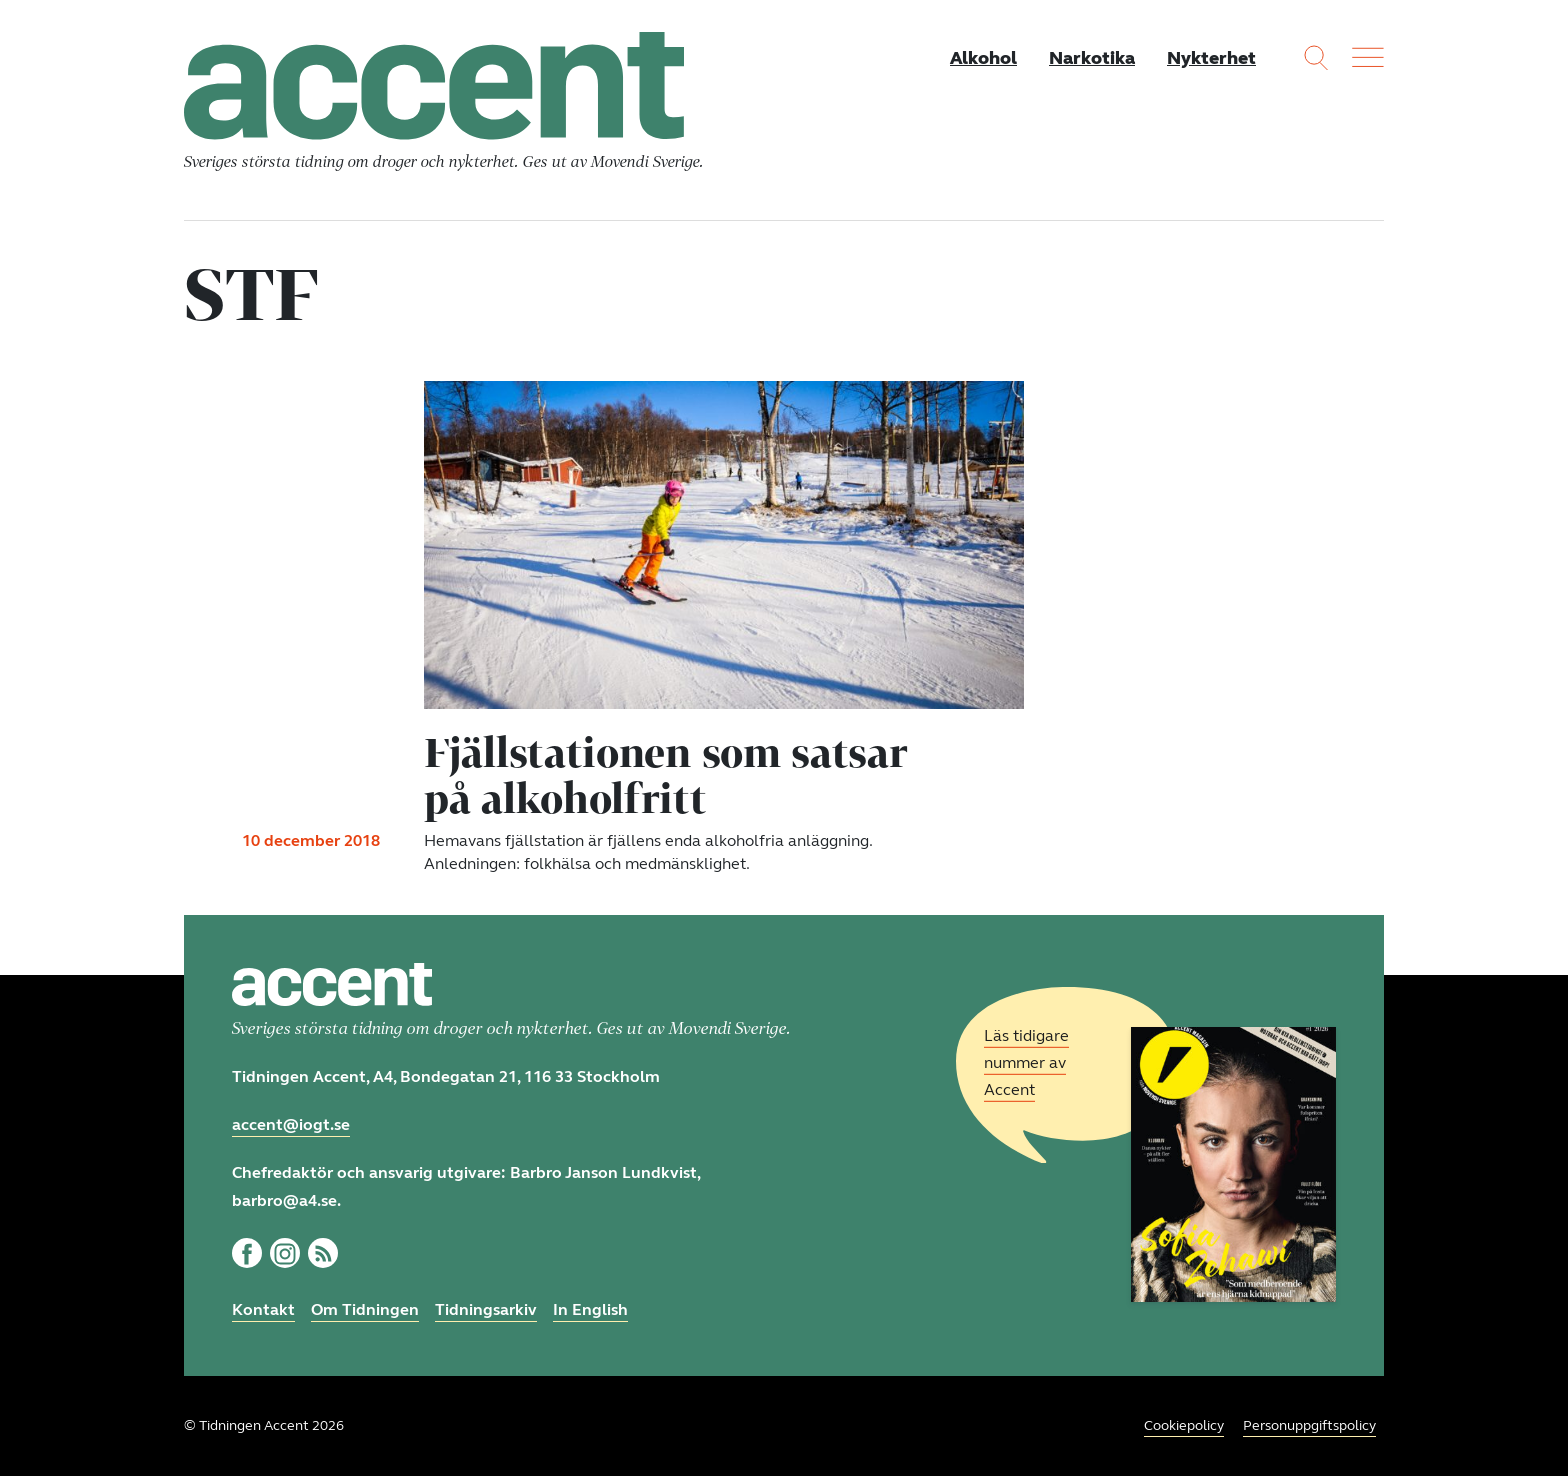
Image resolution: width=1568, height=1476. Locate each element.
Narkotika (1092, 58)
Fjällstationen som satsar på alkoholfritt (666, 775)
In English (590, 1309)
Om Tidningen (365, 1309)
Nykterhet (1211, 58)
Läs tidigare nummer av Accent (1026, 1062)
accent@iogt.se (291, 1124)
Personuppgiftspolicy (1309, 1425)
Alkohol (983, 58)
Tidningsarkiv (486, 1309)
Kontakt (263, 1309)
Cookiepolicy (1184, 1425)
